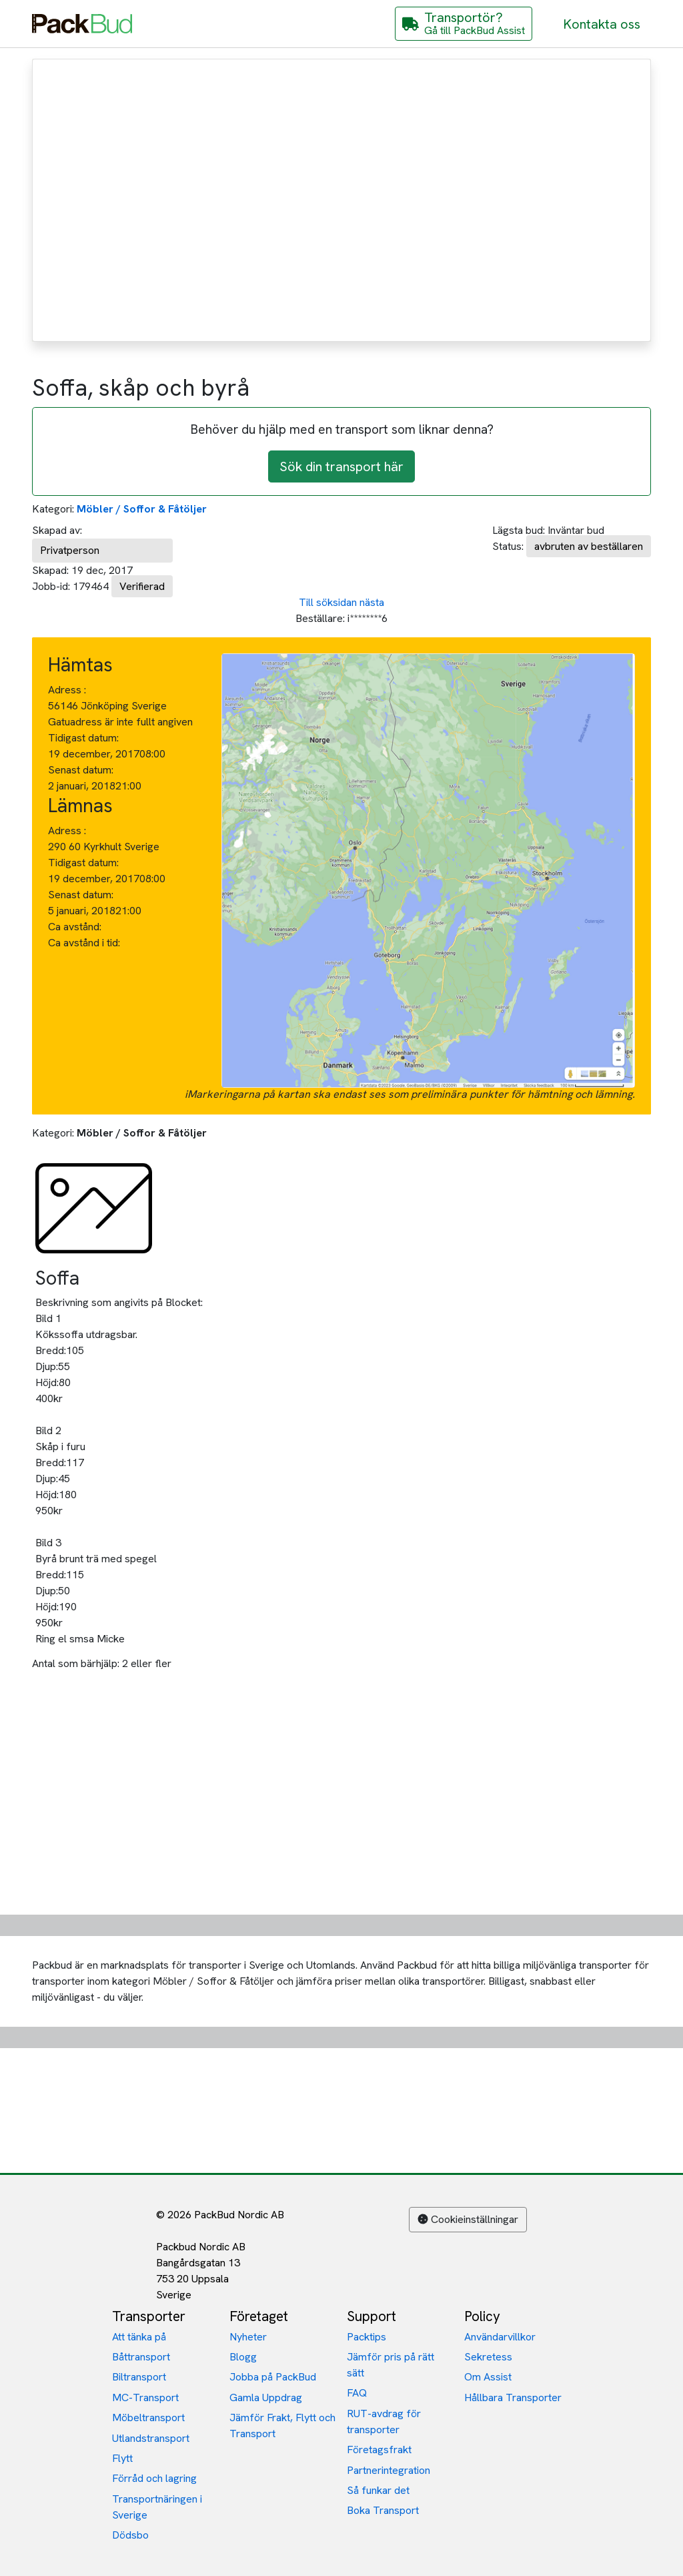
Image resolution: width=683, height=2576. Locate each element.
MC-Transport (145, 2397)
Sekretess (488, 2357)
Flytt (122, 2458)
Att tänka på (139, 2337)
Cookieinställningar (468, 2219)
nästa (372, 602)
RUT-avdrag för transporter (384, 2421)
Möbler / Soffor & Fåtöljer (142, 509)
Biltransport (139, 2377)
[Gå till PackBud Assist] (463, 24)
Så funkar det (378, 2490)
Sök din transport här (341, 466)
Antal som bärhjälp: (75, 1663)
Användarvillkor (500, 2337)
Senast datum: (80, 770)
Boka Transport (383, 2510)
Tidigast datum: (83, 738)
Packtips (366, 2337)
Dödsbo (130, 2535)
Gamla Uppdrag (265, 2397)
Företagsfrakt (379, 2450)
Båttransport (141, 2357)
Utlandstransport (150, 2438)
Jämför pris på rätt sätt (390, 2365)
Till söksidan (328, 602)
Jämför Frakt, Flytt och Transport (282, 2425)
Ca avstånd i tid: (85, 943)
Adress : (67, 690)
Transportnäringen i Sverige (157, 2507)
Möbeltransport (148, 2417)
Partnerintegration (388, 2470)
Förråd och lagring (154, 2478)
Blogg (243, 2357)
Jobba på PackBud (272, 2377)
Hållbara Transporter (513, 2397)
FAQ (357, 2393)
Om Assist (488, 2377)
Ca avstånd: (76, 927)
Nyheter (248, 2337)
